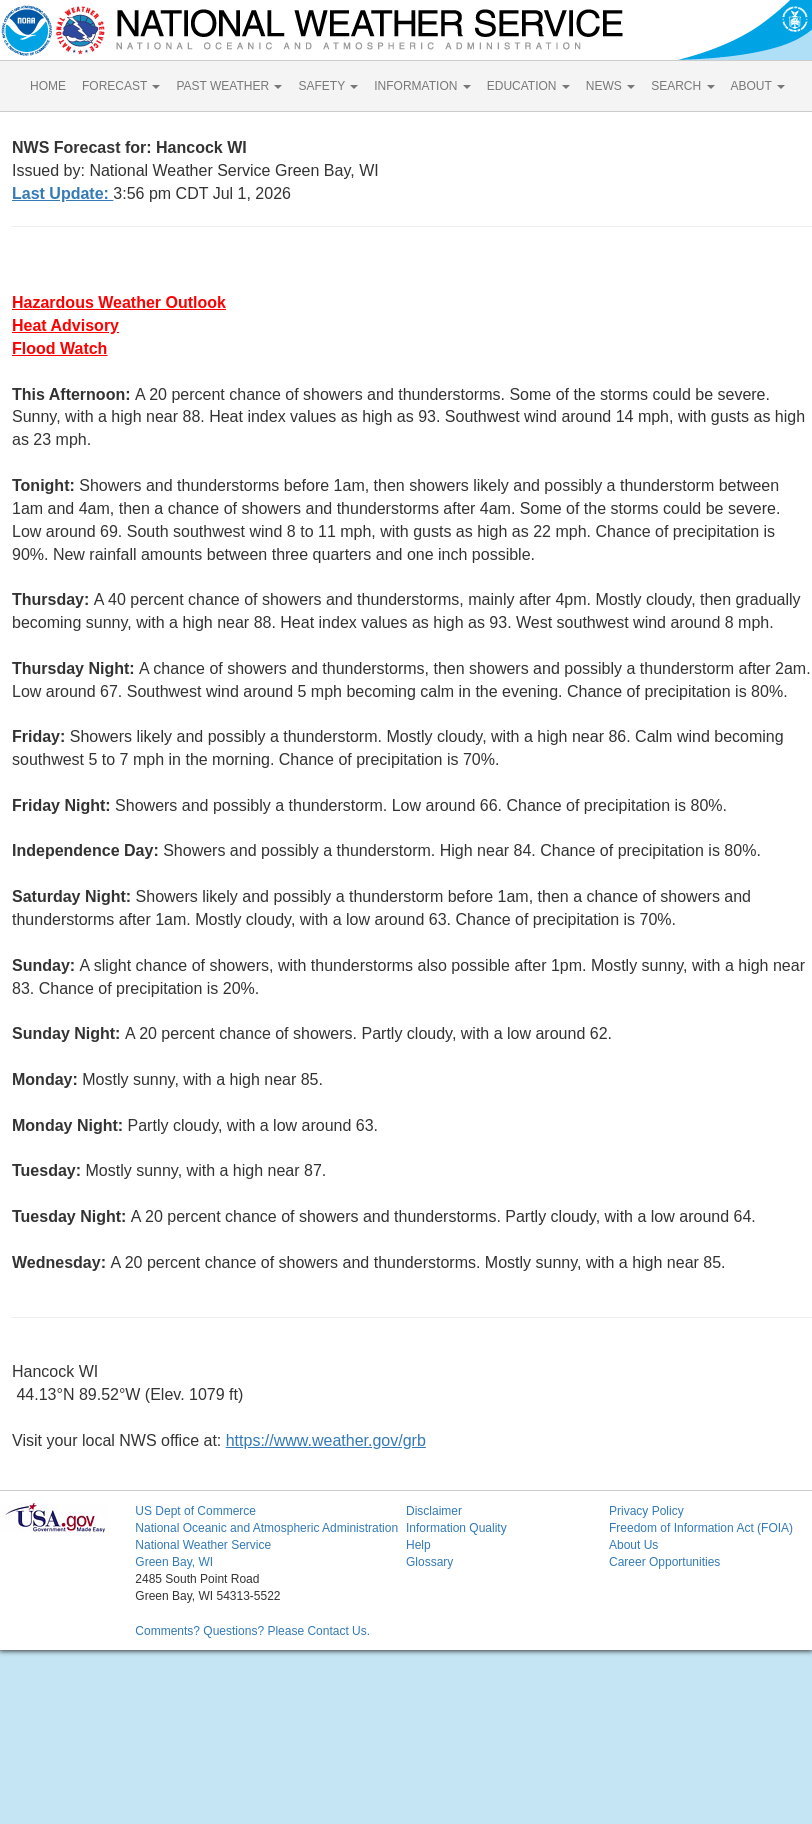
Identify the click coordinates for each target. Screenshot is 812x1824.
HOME (48, 86)
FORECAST (121, 86)
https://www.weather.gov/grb (326, 1440)
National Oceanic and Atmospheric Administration (266, 1528)
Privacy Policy (646, 1511)
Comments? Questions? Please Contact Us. (252, 1631)
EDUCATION (528, 86)
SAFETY (328, 86)
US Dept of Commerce (195, 1511)
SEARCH (682, 86)
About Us (633, 1545)
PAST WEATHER (229, 86)
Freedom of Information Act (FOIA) (701, 1528)
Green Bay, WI (174, 1562)
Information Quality (456, 1528)
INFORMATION (422, 86)
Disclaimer (434, 1511)
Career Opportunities (664, 1562)
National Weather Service (203, 1545)
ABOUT (758, 86)
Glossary (429, 1562)
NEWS (610, 86)
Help (418, 1545)
